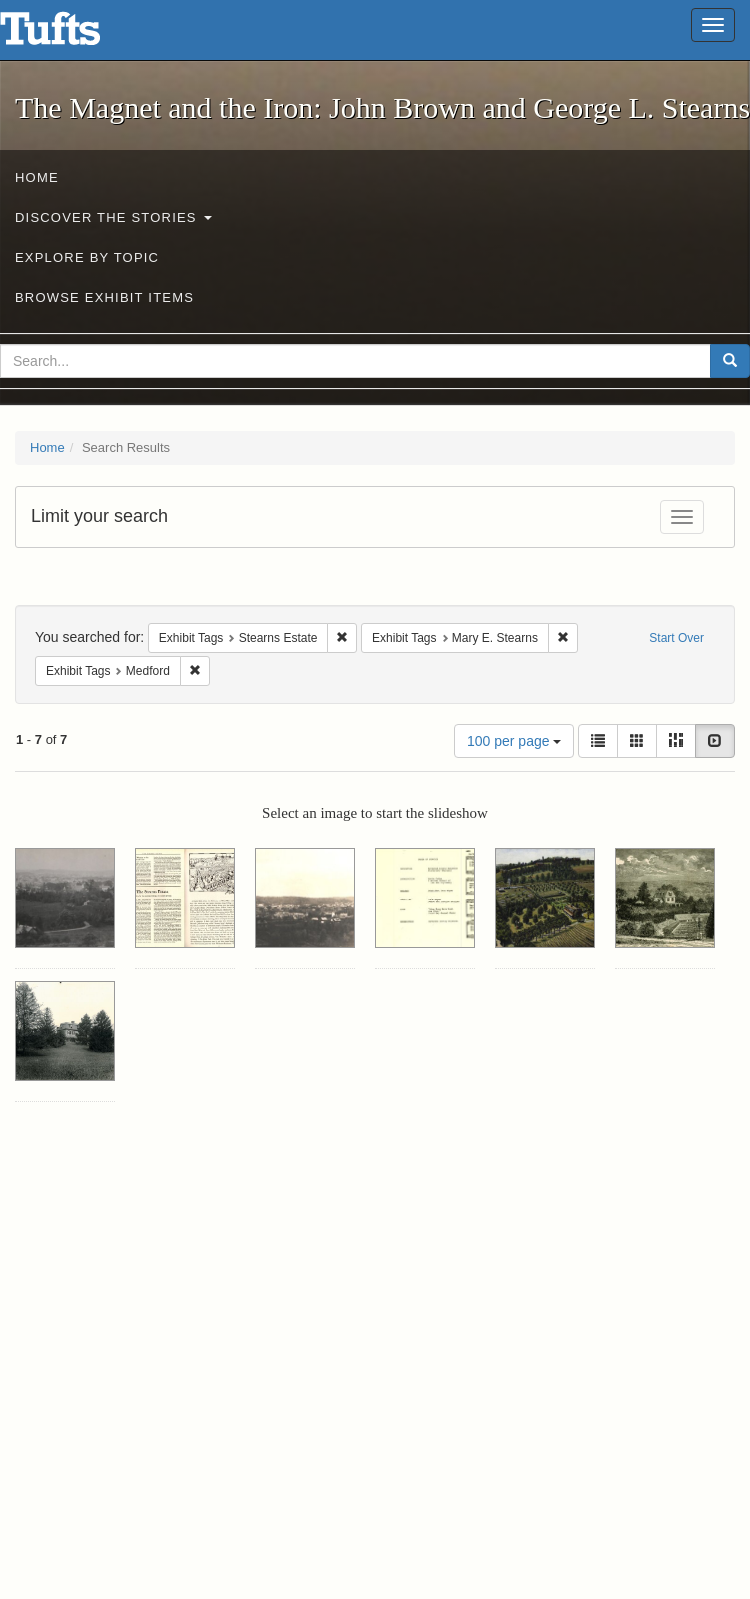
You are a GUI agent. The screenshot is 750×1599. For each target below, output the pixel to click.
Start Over (676, 638)
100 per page (514, 741)
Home (37, 177)
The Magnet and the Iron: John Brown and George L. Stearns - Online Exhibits (75, 35)
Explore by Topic (87, 257)
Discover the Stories (113, 217)
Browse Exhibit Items (104, 297)
